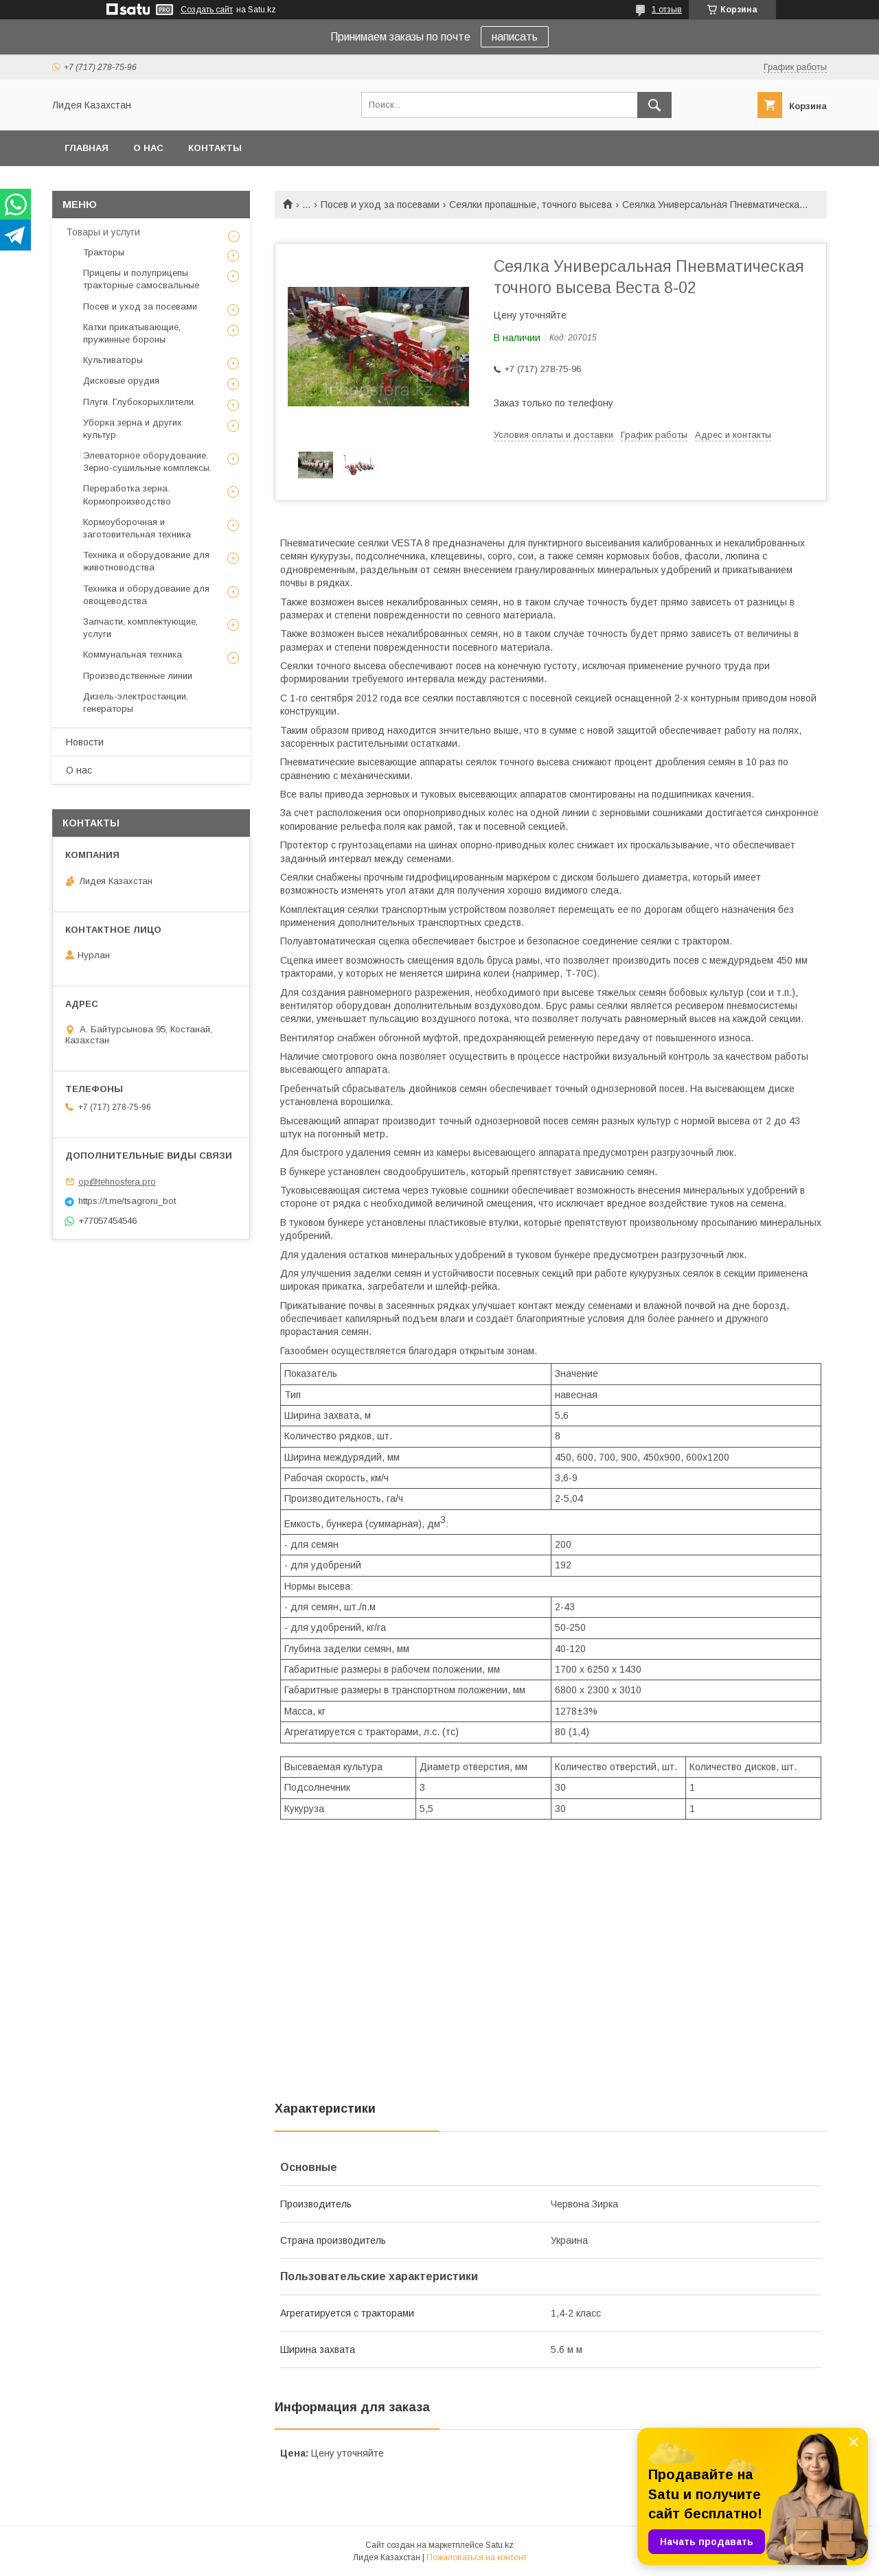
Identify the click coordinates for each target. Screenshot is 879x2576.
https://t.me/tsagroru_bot (127, 1201)
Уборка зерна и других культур (132, 428)
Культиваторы (113, 360)
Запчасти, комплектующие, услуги (140, 627)
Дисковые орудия (121, 380)
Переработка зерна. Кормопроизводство (127, 494)
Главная (87, 148)
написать (515, 37)
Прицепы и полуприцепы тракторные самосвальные (141, 279)
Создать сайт (207, 9)
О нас (148, 148)
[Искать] (654, 105)
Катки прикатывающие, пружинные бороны (132, 333)
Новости (85, 741)
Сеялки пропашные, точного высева (530, 204)
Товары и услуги (103, 232)
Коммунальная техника (132, 654)
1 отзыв (667, 9)
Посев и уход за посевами (380, 204)
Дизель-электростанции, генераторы (135, 702)
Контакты (215, 148)
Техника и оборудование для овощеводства (146, 594)
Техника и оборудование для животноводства (146, 561)
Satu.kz (500, 2545)
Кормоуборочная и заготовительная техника (137, 528)
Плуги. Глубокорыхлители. (139, 402)
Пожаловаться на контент (476, 2557)
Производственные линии (137, 676)
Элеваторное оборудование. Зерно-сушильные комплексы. (147, 461)
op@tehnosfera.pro (117, 1181)
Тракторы (103, 252)
